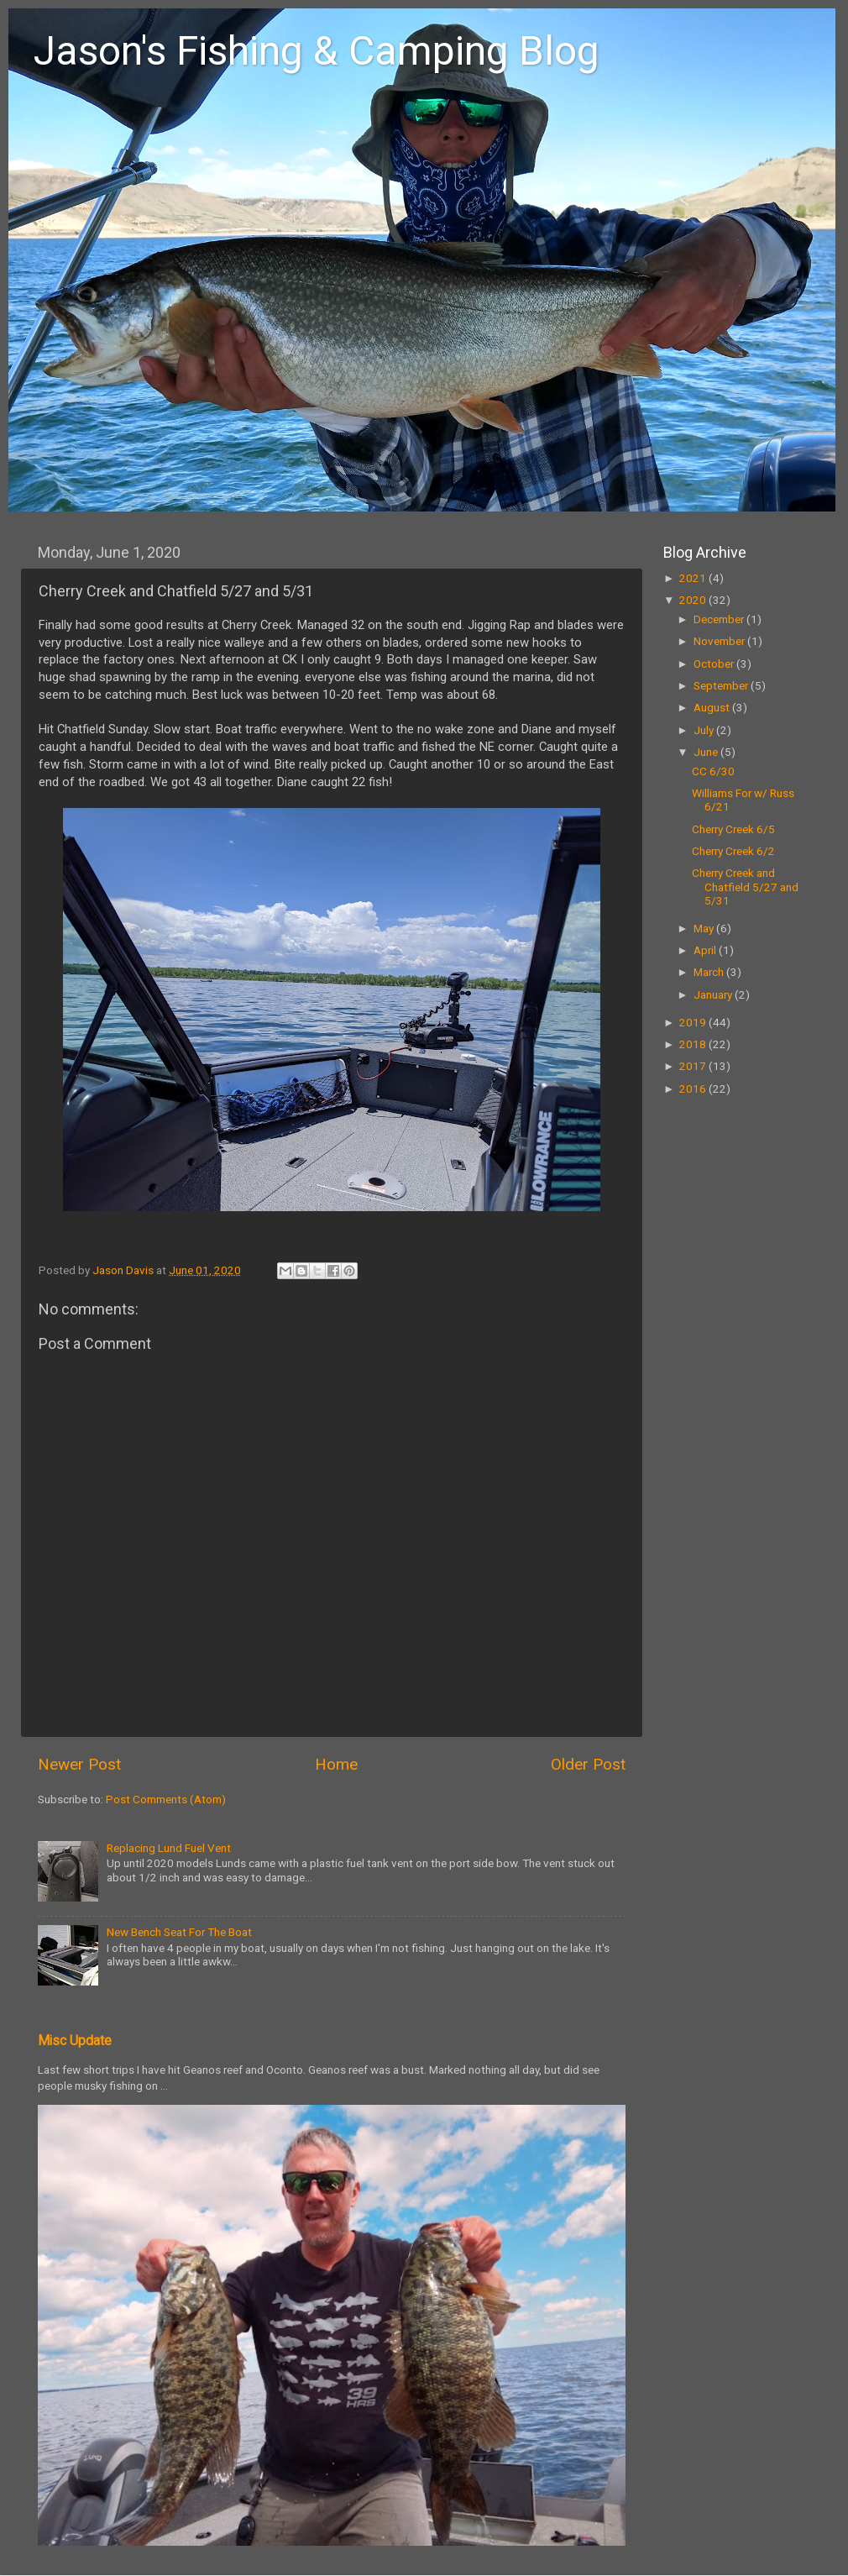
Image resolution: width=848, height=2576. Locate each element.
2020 (694, 599)
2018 (694, 1044)
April (706, 950)
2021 (694, 578)
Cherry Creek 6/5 (733, 829)
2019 (694, 1022)
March (710, 971)
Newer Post (79, 1764)
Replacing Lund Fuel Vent (169, 1848)
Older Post (588, 1764)
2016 (694, 1088)
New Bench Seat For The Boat (179, 1932)
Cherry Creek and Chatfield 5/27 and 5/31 (745, 886)
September (722, 685)
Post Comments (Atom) (166, 1799)
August (713, 707)
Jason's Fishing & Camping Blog (316, 51)
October (715, 663)
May (705, 928)
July (705, 730)
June (707, 751)
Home (336, 1764)
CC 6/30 (713, 771)
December (720, 619)
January (714, 994)
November (720, 641)
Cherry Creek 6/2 (733, 851)
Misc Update (75, 2041)
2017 (694, 1066)
